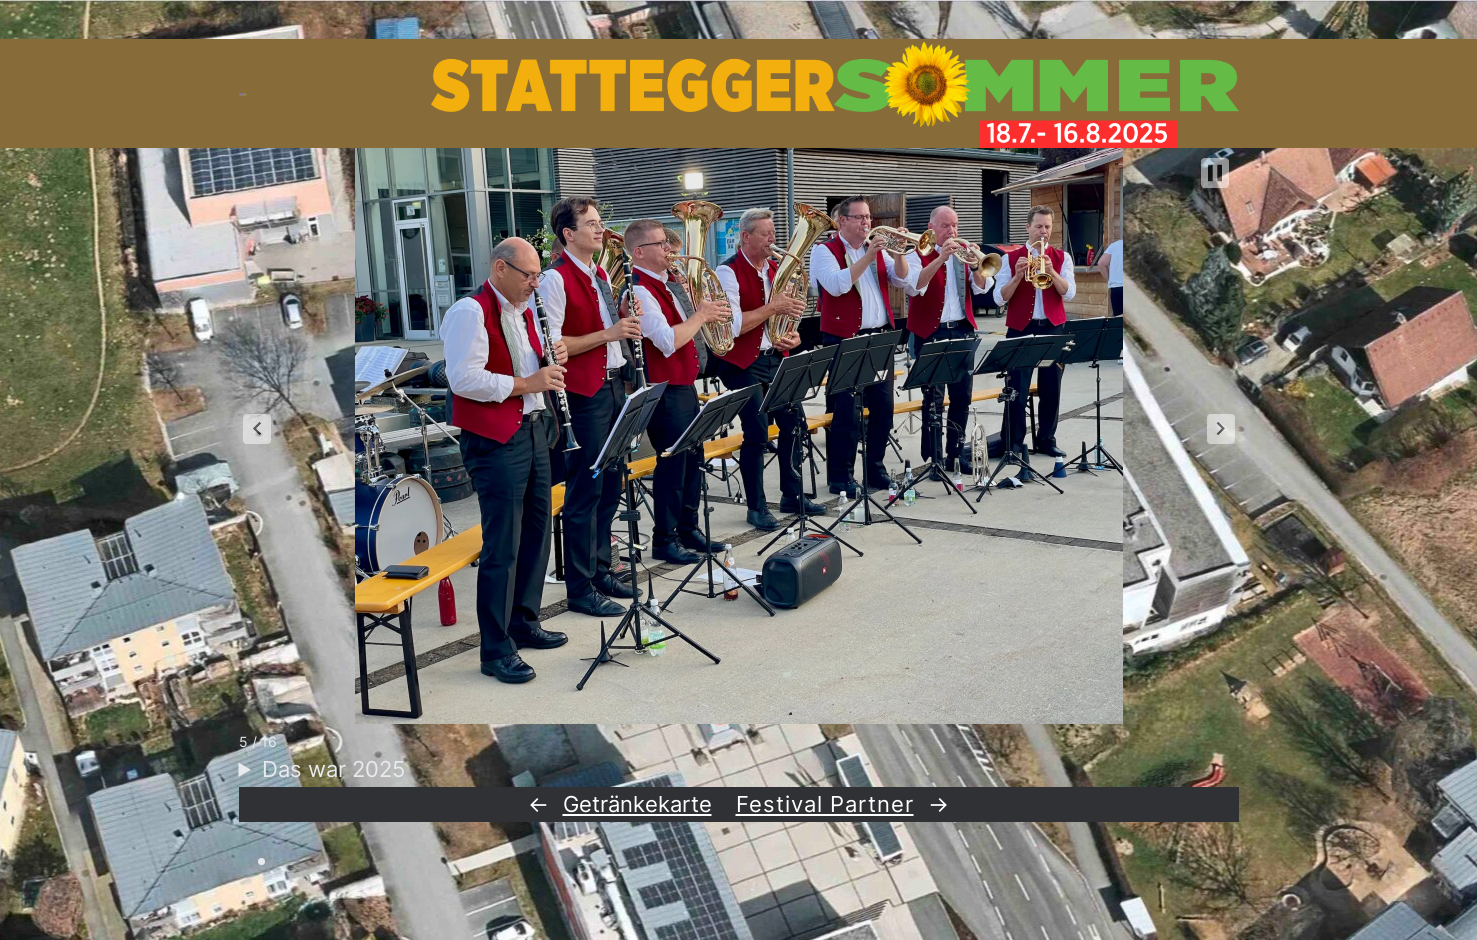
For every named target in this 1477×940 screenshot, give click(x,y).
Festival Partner (825, 804)
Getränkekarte (637, 804)
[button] (257, 429)
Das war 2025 (333, 769)
